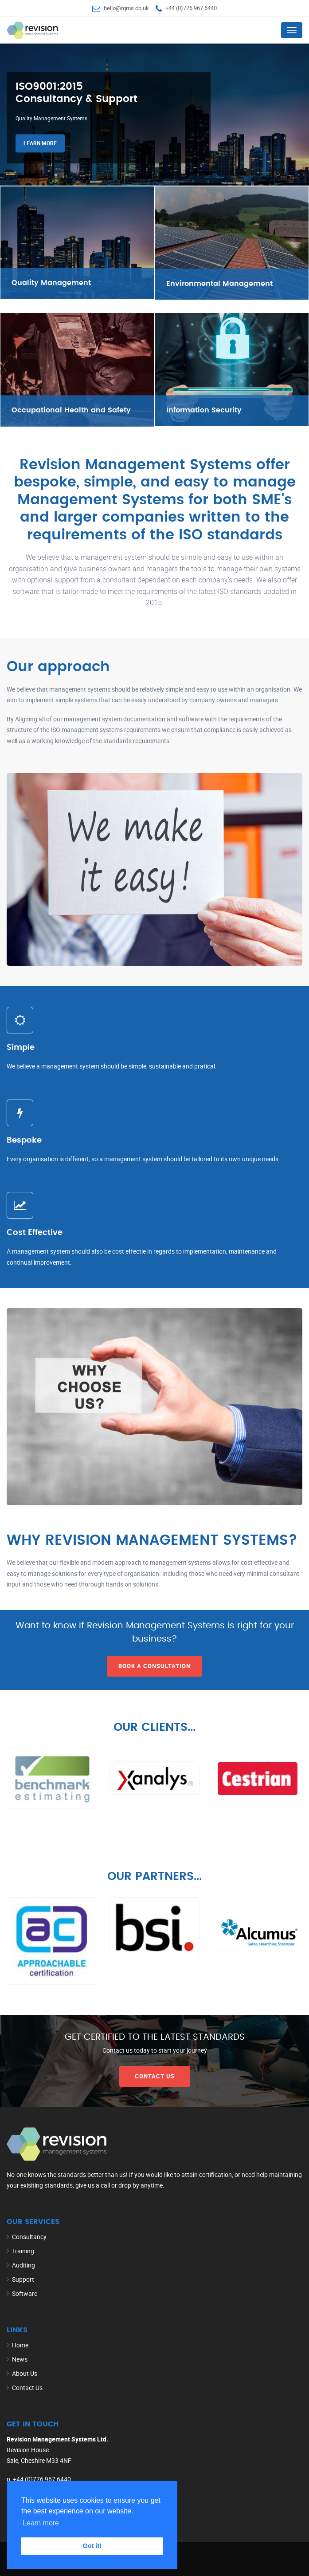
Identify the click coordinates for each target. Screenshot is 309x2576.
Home (20, 2345)
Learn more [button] (41, 2523)
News (19, 2359)
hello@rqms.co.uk (126, 8)
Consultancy (29, 2236)
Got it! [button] (92, 2545)
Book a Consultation (154, 1666)
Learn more (40, 144)
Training (23, 2251)
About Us (24, 2373)
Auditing (23, 2265)
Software (24, 2293)
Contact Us (155, 2076)
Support (23, 2279)
